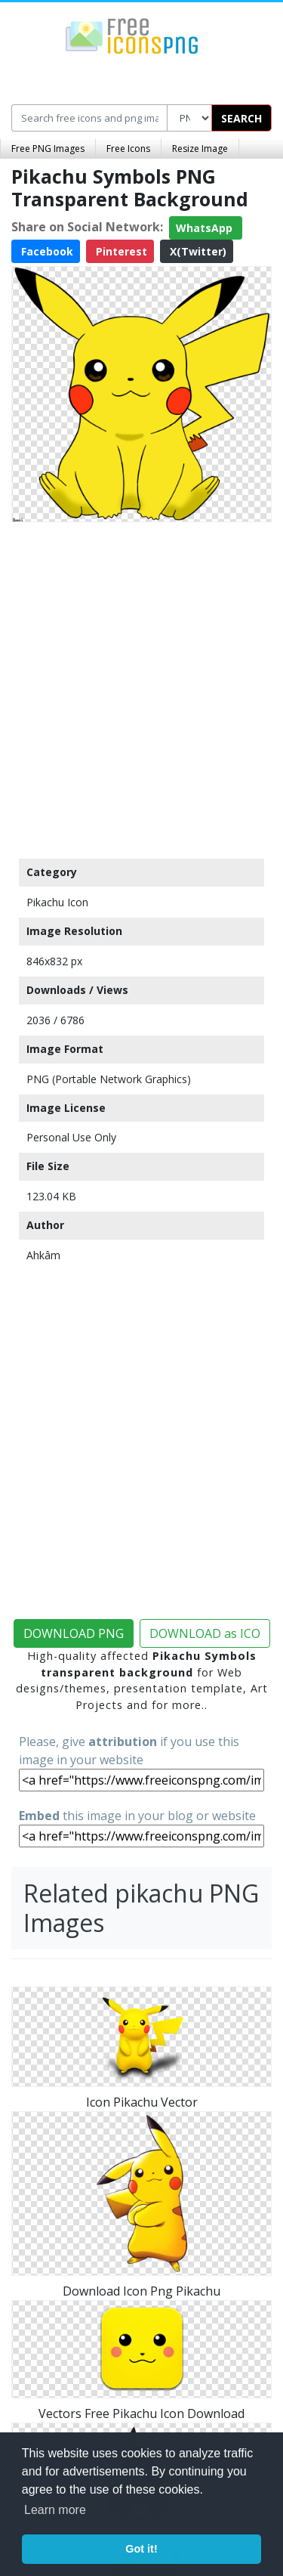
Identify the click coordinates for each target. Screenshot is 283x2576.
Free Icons (128, 148)
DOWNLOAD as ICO (204, 1633)
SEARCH (241, 118)
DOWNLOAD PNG (73, 1633)
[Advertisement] (141, 686)
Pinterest (120, 251)
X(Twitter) (196, 251)
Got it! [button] (141, 2549)
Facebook (45, 251)
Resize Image (200, 148)
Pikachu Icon (57, 902)
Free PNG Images (48, 148)
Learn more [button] (55, 2509)
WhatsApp (205, 228)
